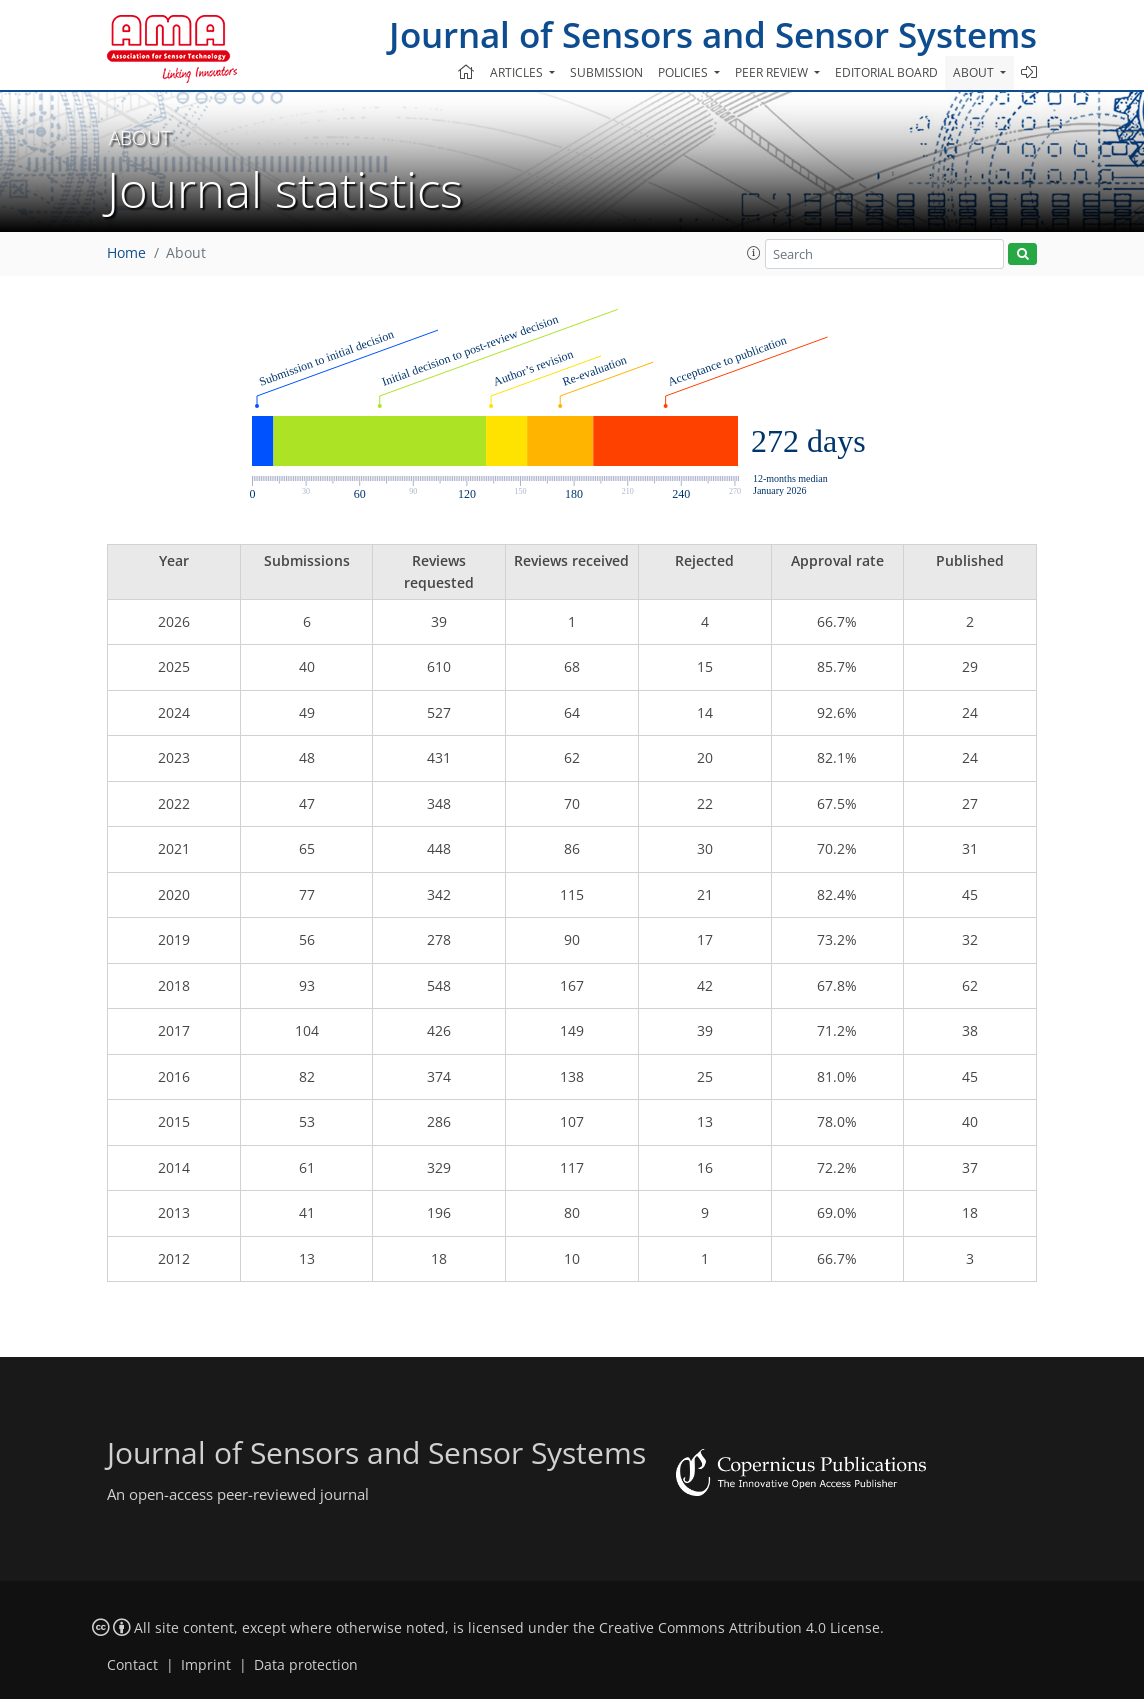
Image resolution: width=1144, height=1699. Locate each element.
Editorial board (886, 72)
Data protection (306, 1665)
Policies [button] (684, 72)
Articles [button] (518, 72)
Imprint (206, 1665)
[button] (754, 253)
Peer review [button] (773, 72)
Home (126, 253)
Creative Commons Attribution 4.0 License (739, 1628)
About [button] (975, 72)
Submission (606, 72)
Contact (132, 1665)
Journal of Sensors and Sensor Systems (713, 34)
